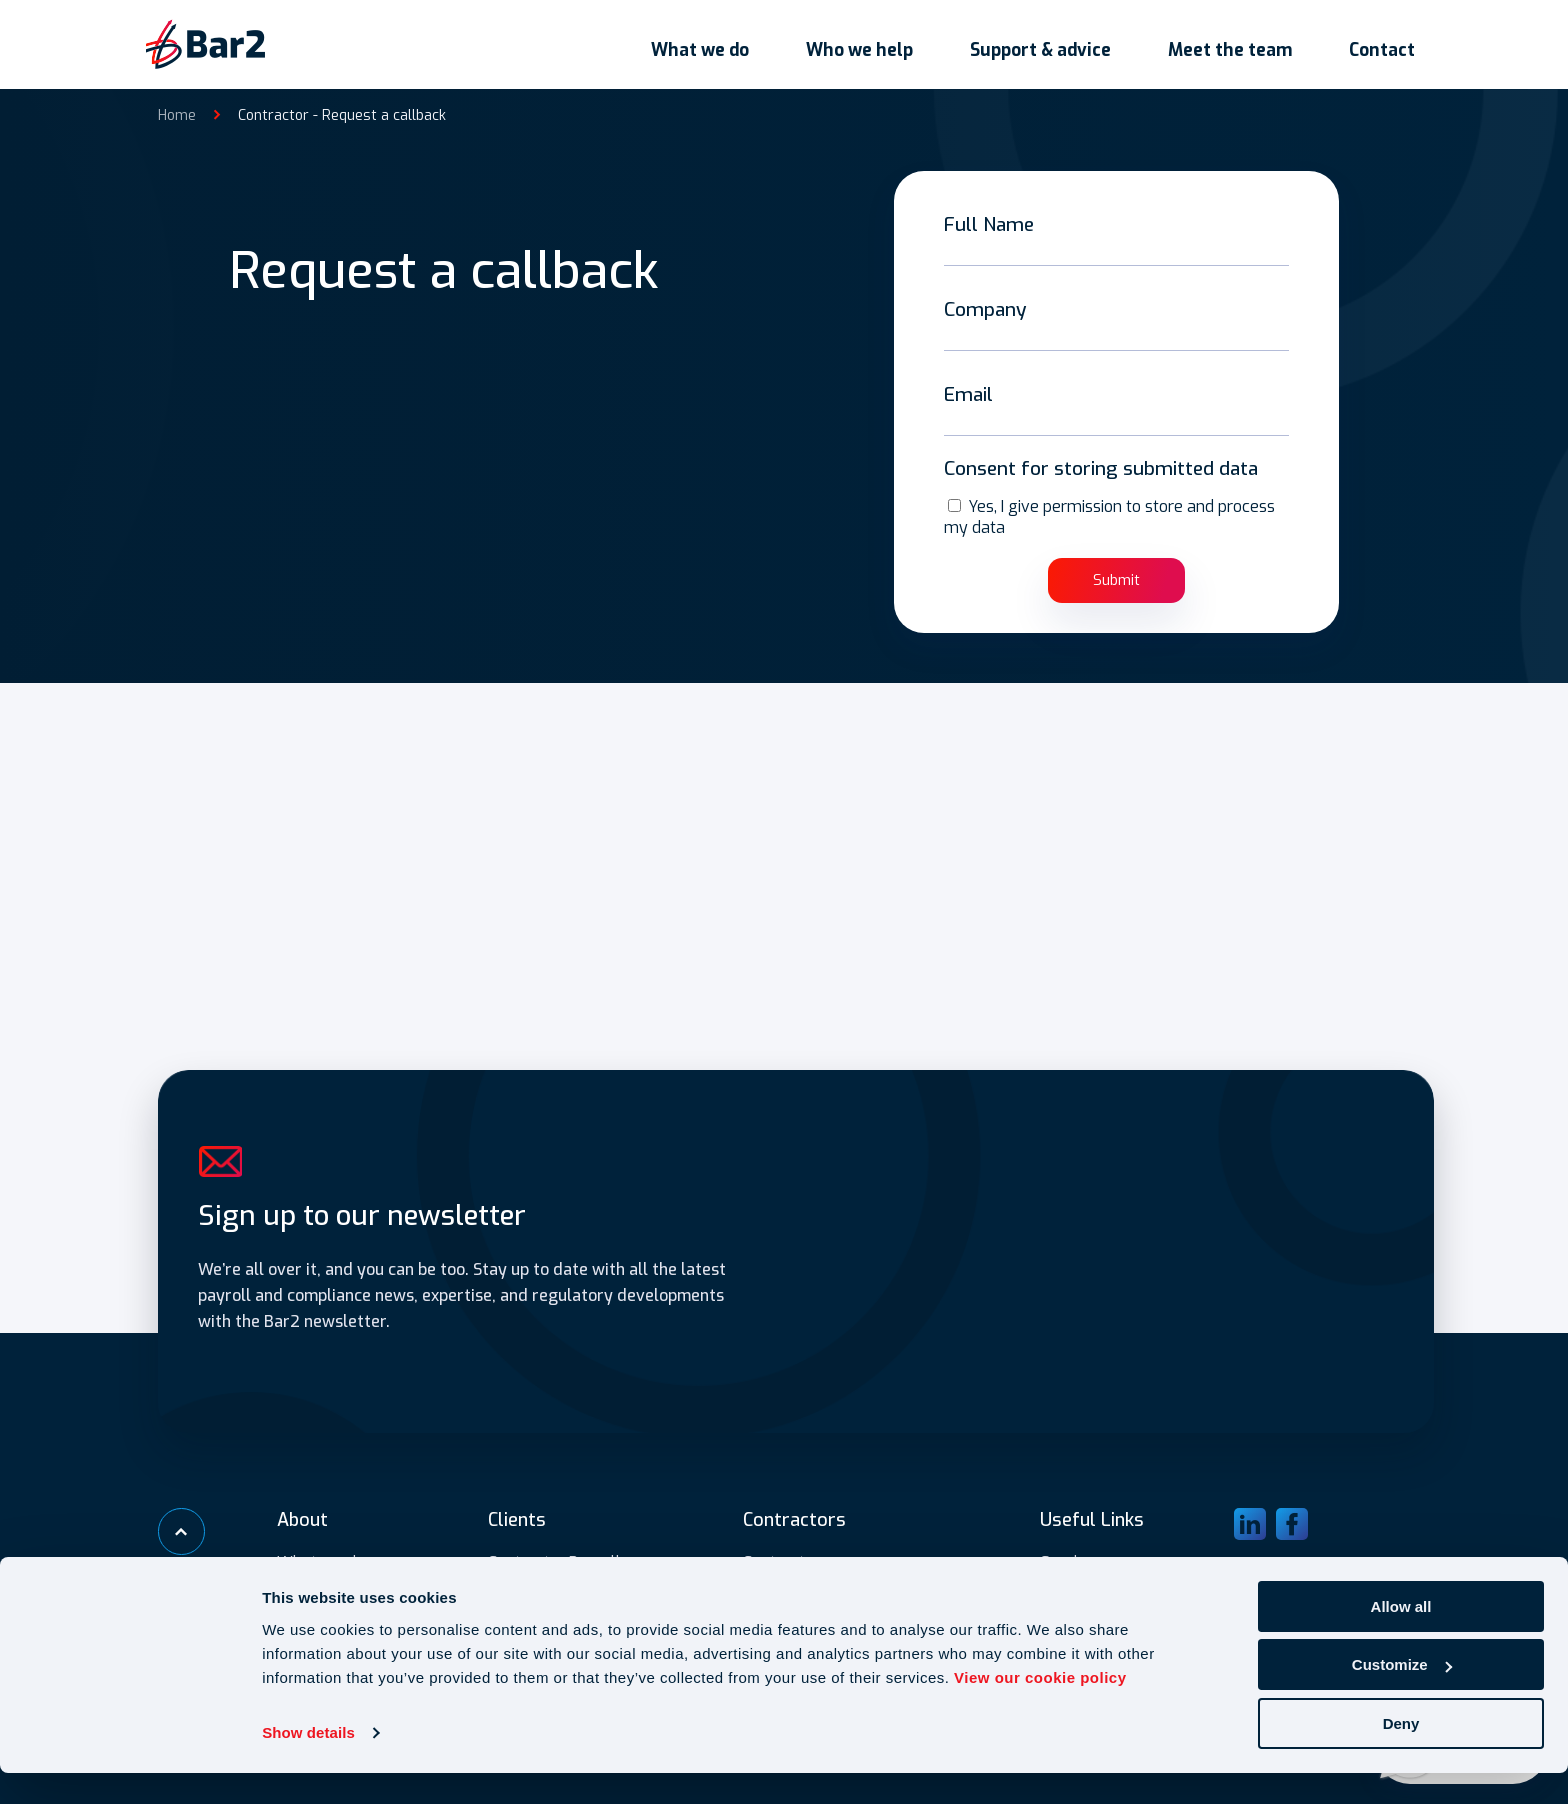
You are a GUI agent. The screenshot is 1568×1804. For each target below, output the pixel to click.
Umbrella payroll (805, 1585)
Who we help (882, 41)
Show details (308, 1763)
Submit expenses (1102, 1585)
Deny (1401, 1754)
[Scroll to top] (183, 1530)
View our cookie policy (1040, 1708)
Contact (1389, 41)
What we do (726, 41)
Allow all (1401, 1637)
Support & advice (1059, 41)
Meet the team (1243, 41)
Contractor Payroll (554, 1559)
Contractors (785, 1559)
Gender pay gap (1097, 1559)
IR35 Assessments (555, 1585)
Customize (1402, 1696)
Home (177, 107)
